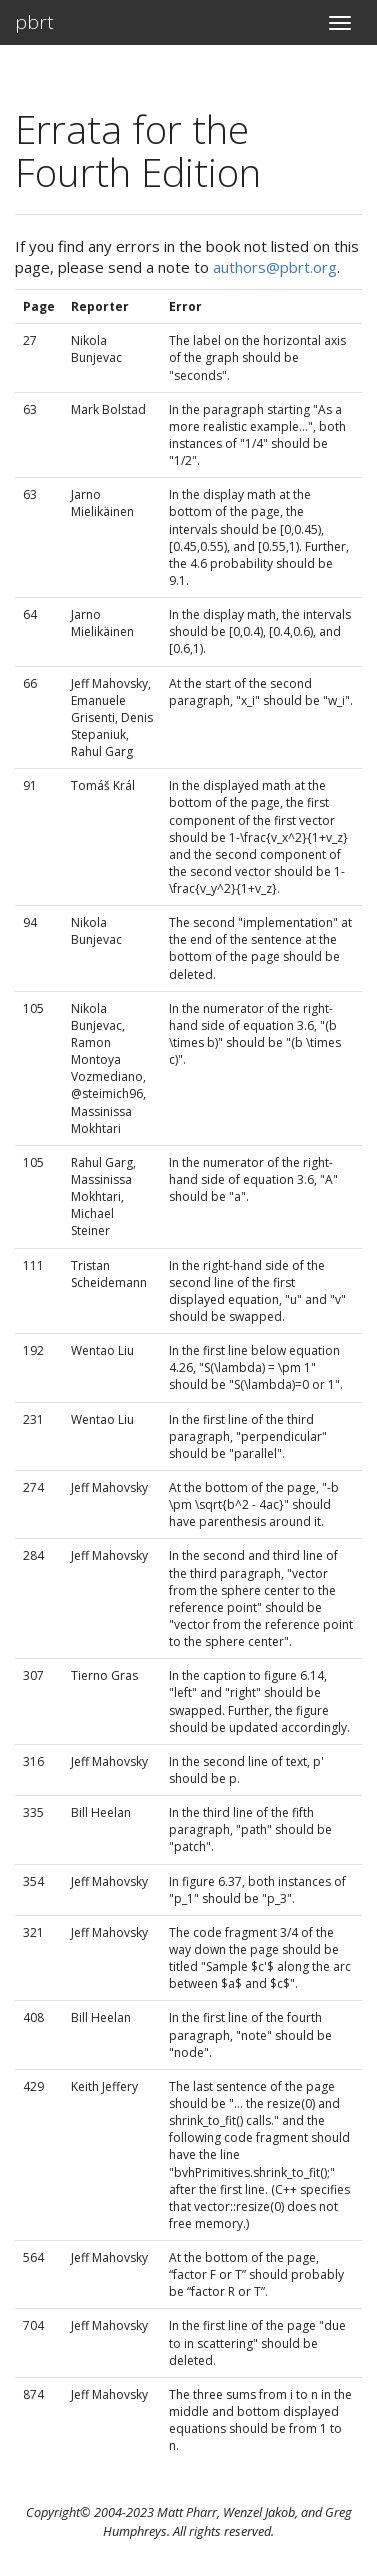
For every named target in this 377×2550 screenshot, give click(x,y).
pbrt (34, 22)
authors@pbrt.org (275, 267)
